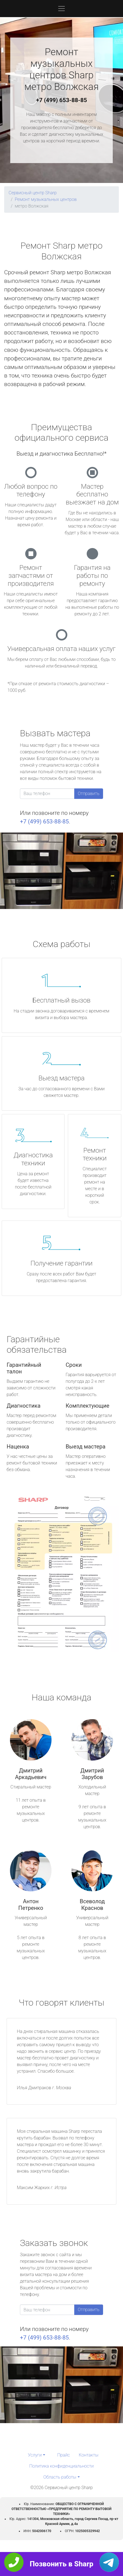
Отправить (88, 793)
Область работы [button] (59, 2477)
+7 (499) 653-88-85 (61, 100)
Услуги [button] (35, 2455)
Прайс (63, 2455)
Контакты (88, 2455)
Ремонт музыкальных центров (46, 199)
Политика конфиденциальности (61, 2466)
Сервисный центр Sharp (33, 192)
